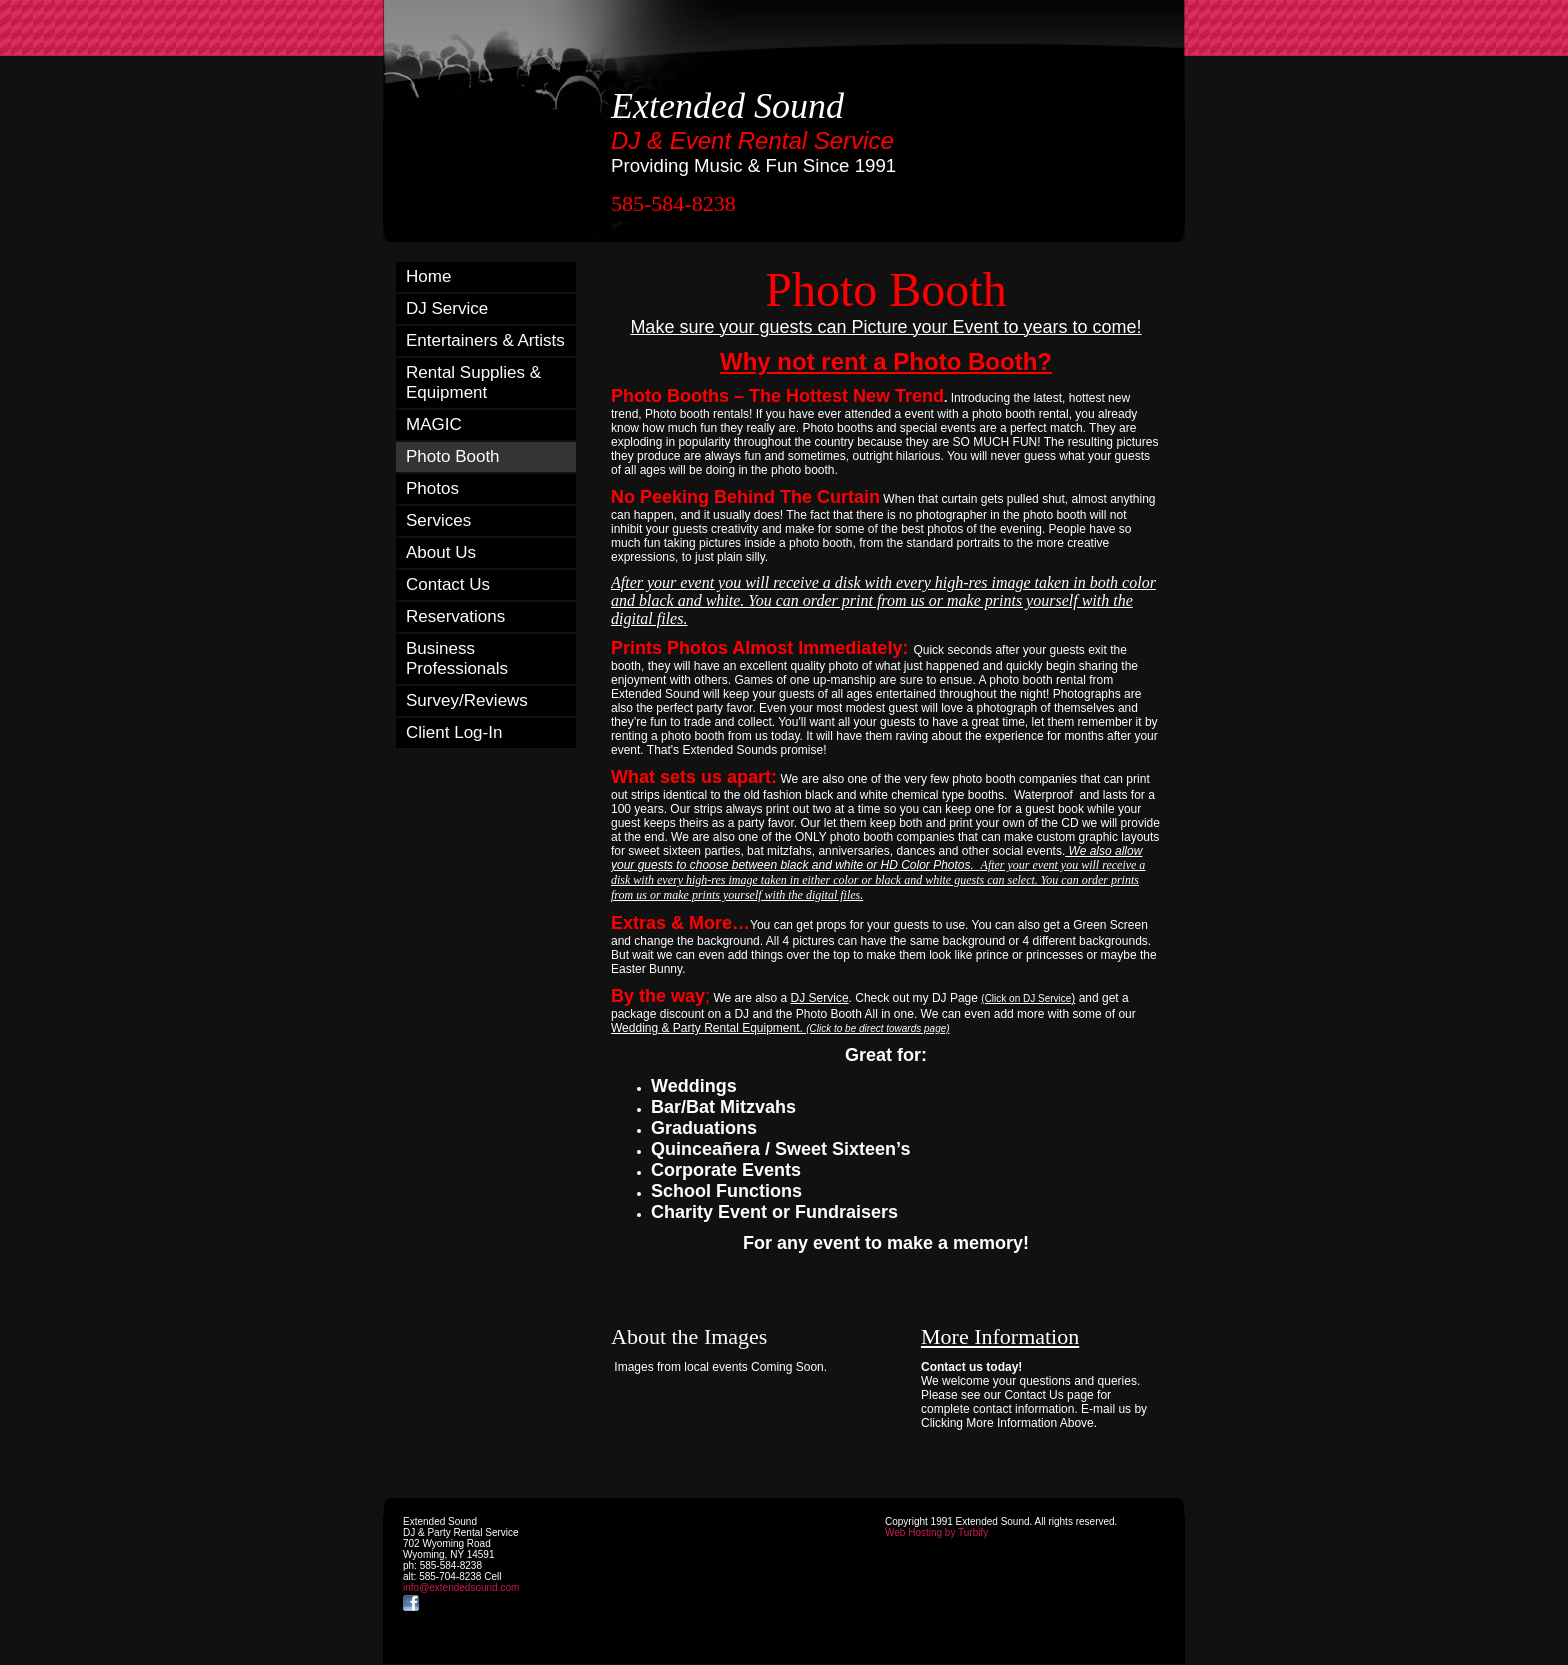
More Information (1000, 1336)
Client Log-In (454, 732)
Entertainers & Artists (485, 340)
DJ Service (447, 308)
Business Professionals (457, 658)
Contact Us (448, 584)
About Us (441, 552)
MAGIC (434, 424)
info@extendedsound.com (461, 1587)
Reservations (455, 616)
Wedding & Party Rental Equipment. (780, 1028)
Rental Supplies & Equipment (473, 382)
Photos (432, 488)
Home (428, 276)
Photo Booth (453, 456)
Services (438, 520)
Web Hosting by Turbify (936, 1532)
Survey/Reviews (467, 700)
